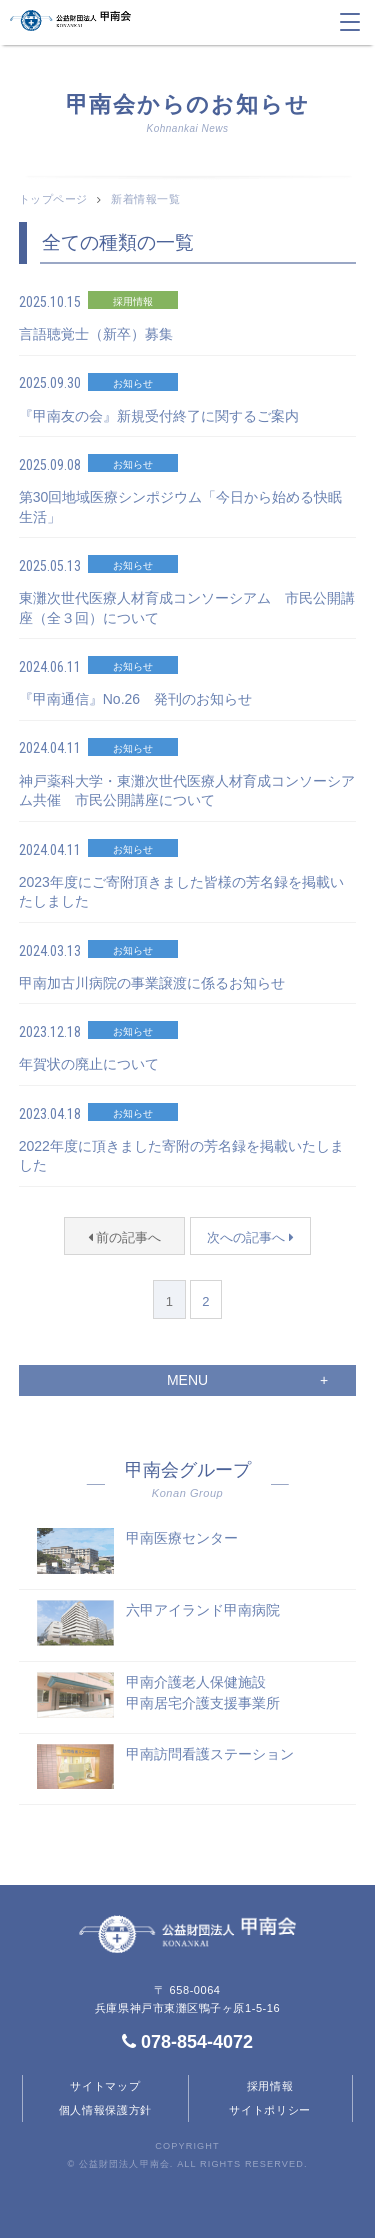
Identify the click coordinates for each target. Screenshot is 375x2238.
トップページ (53, 199)
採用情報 (270, 2086)
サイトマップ (105, 2086)
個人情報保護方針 (106, 2110)
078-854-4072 (187, 2042)
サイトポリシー (270, 2110)
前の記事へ (125, 1237)
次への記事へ (250, 1237)
